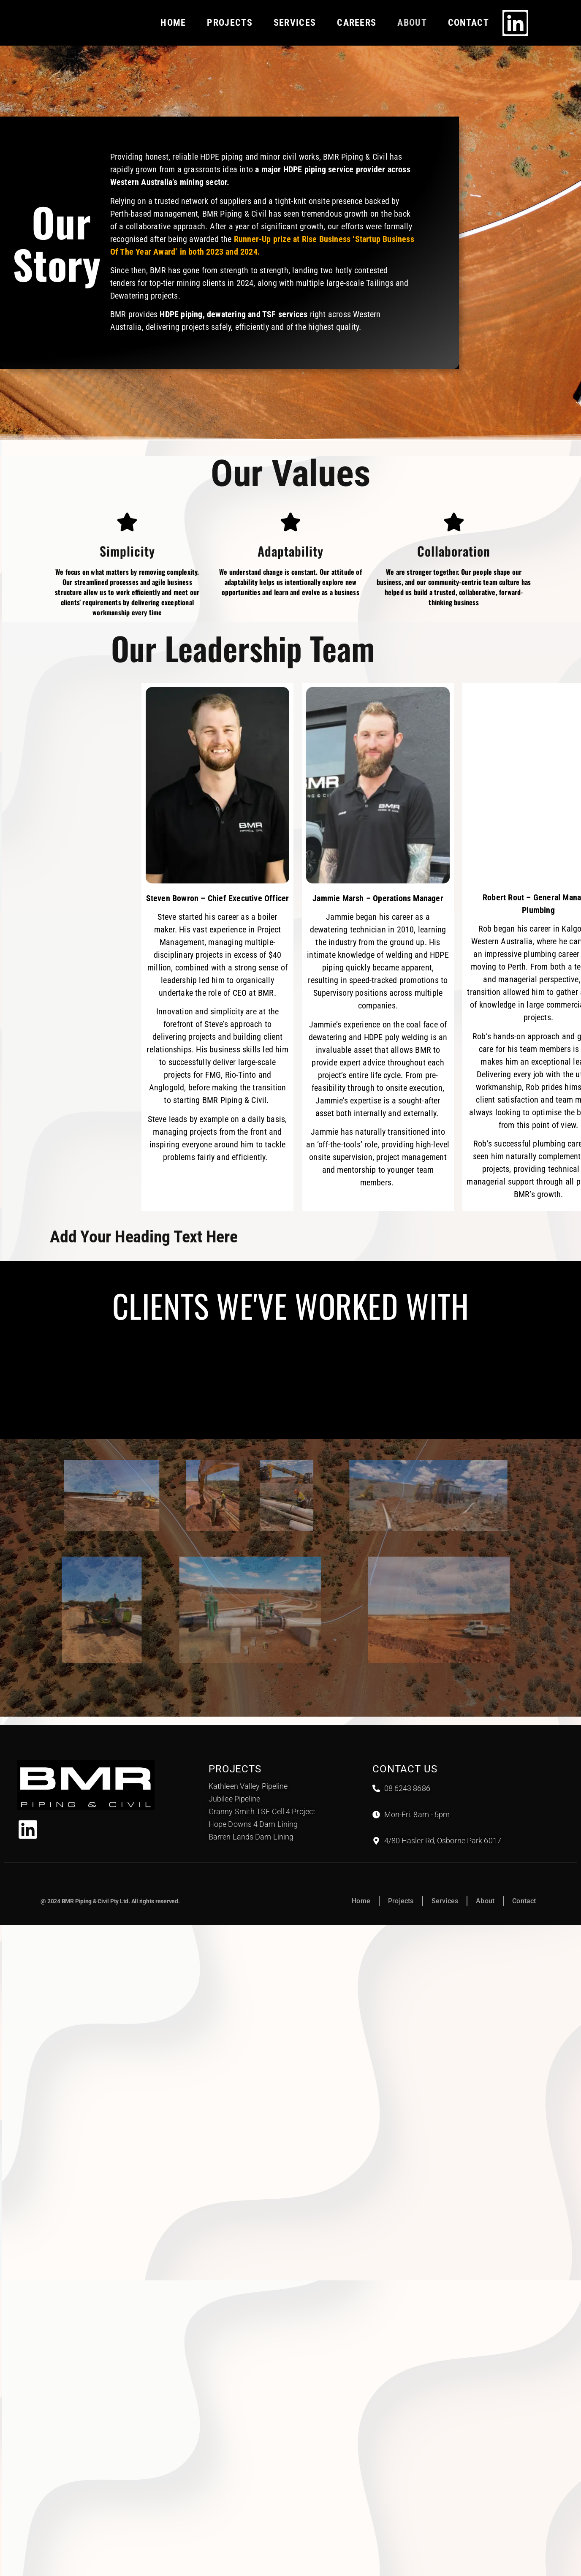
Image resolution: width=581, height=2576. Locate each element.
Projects (229, 23)
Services (295, 23)
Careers (356, 23)
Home (173, 23)
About (412, 23)
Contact (468, 23)
